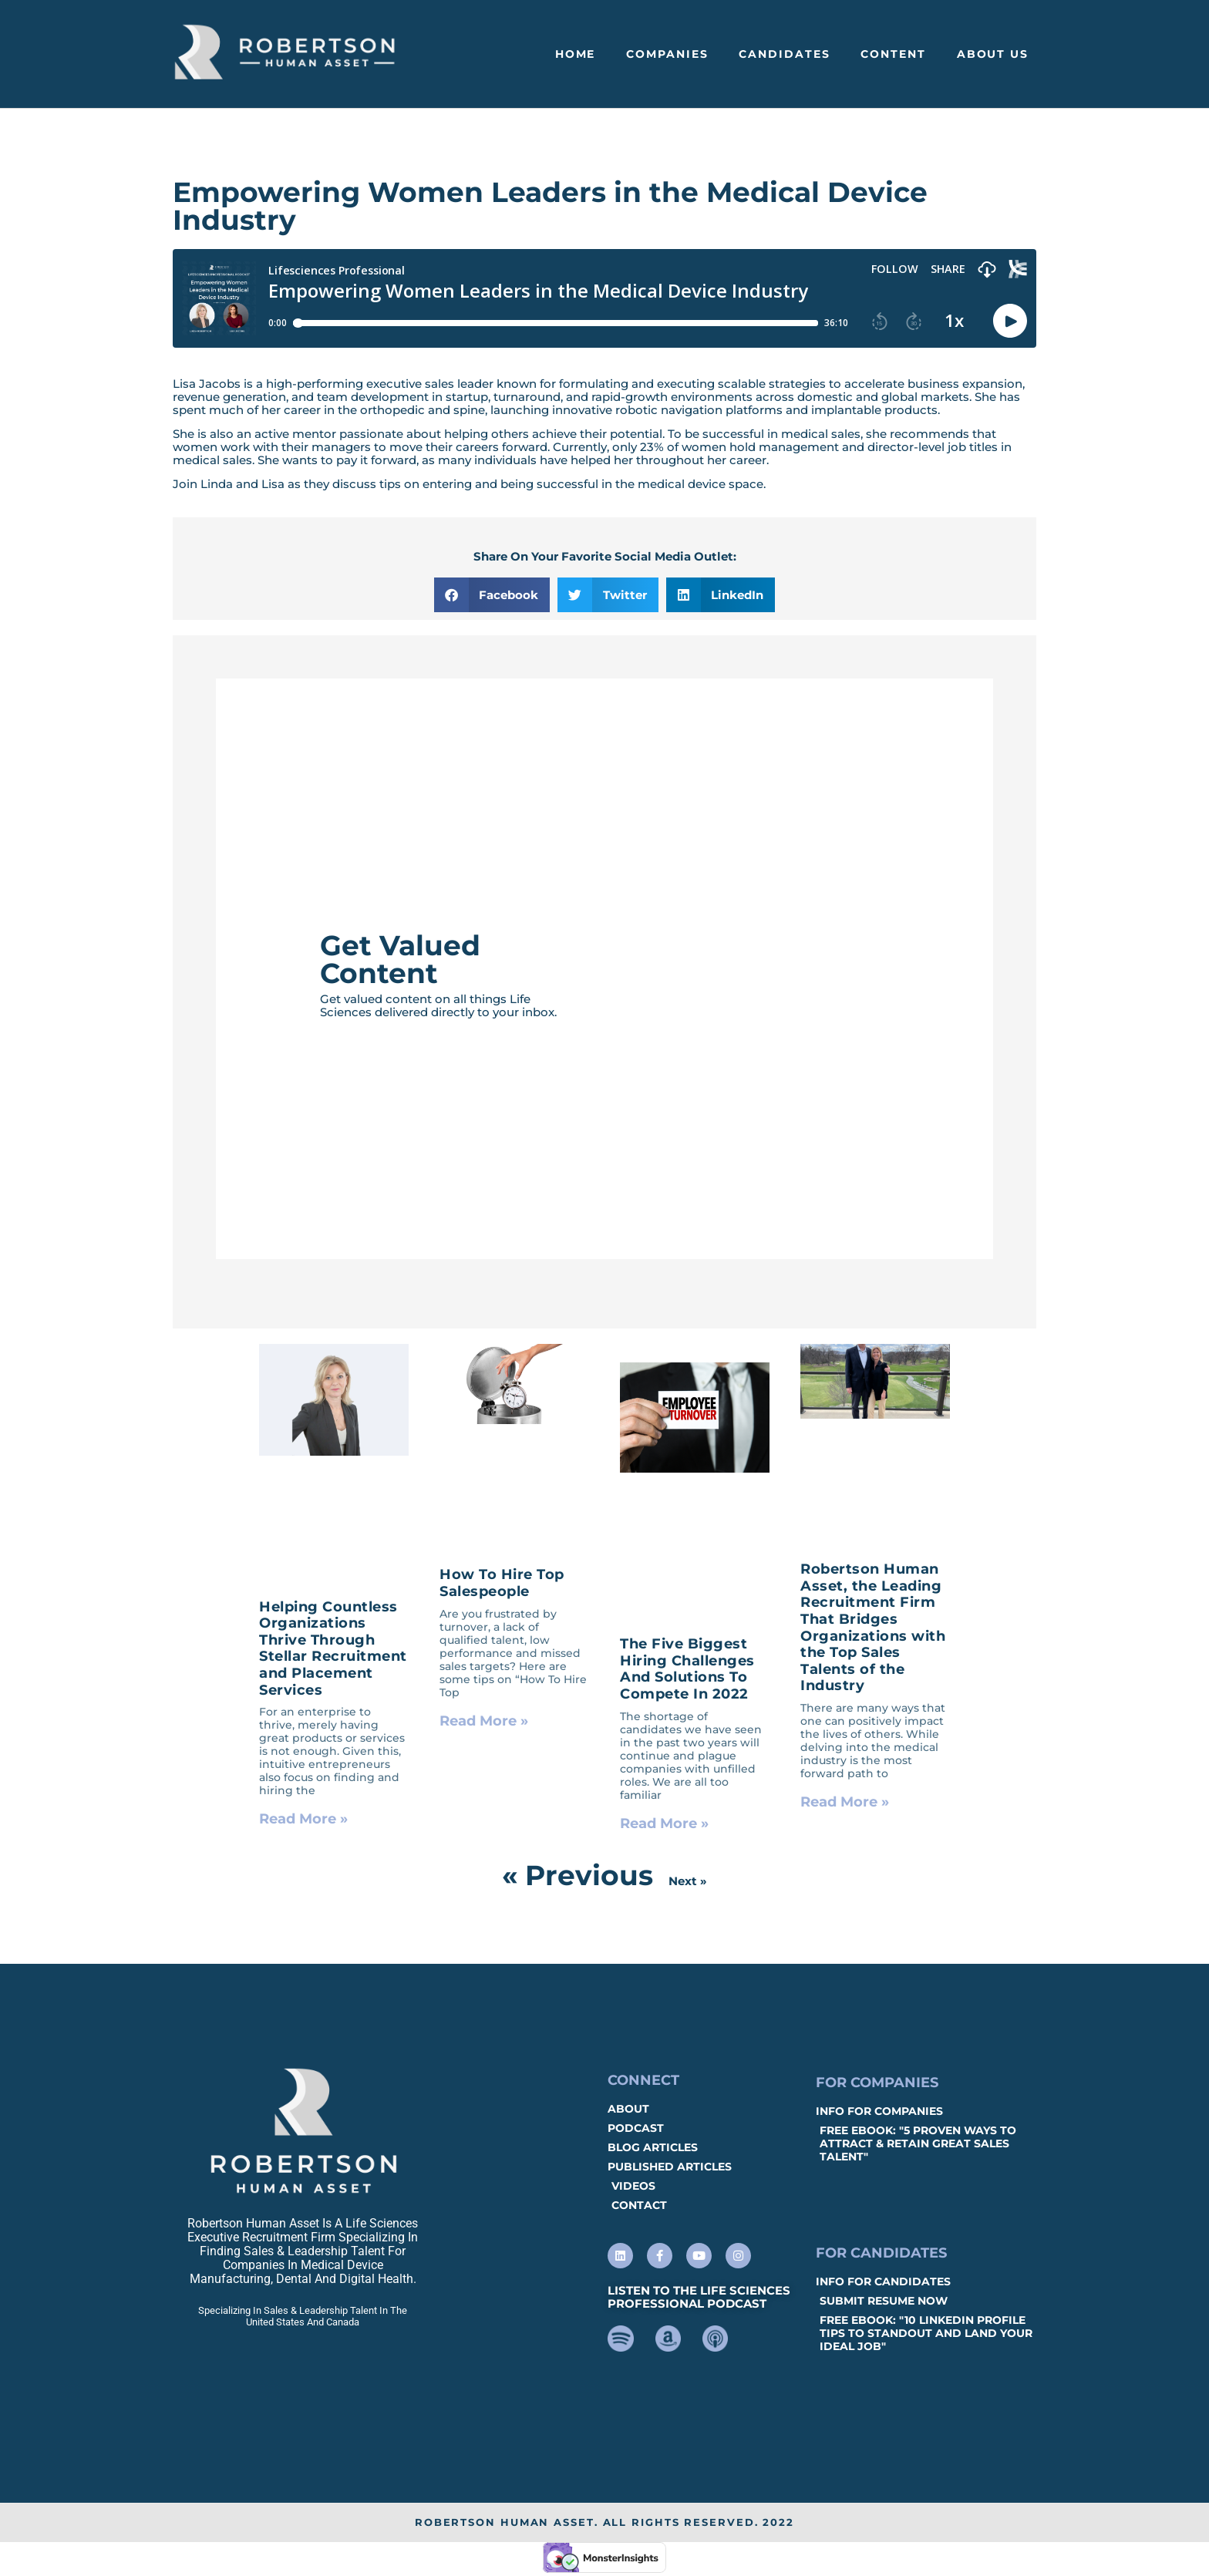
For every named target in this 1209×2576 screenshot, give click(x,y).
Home (575, 54)
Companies (667, 54)
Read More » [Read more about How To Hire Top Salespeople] (483, 1720)
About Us (993, 54)
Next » (687, 1881)
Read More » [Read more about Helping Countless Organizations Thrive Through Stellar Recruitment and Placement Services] (303, 1818)
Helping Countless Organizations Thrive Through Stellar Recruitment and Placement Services (333, 1648)
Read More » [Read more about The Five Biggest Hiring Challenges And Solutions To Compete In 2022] (664, 1823)
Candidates (784, 54)
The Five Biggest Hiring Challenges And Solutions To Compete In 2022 (687, 1668)
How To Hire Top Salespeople (501, 1583)
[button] (492, 594)
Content (892, 54)
